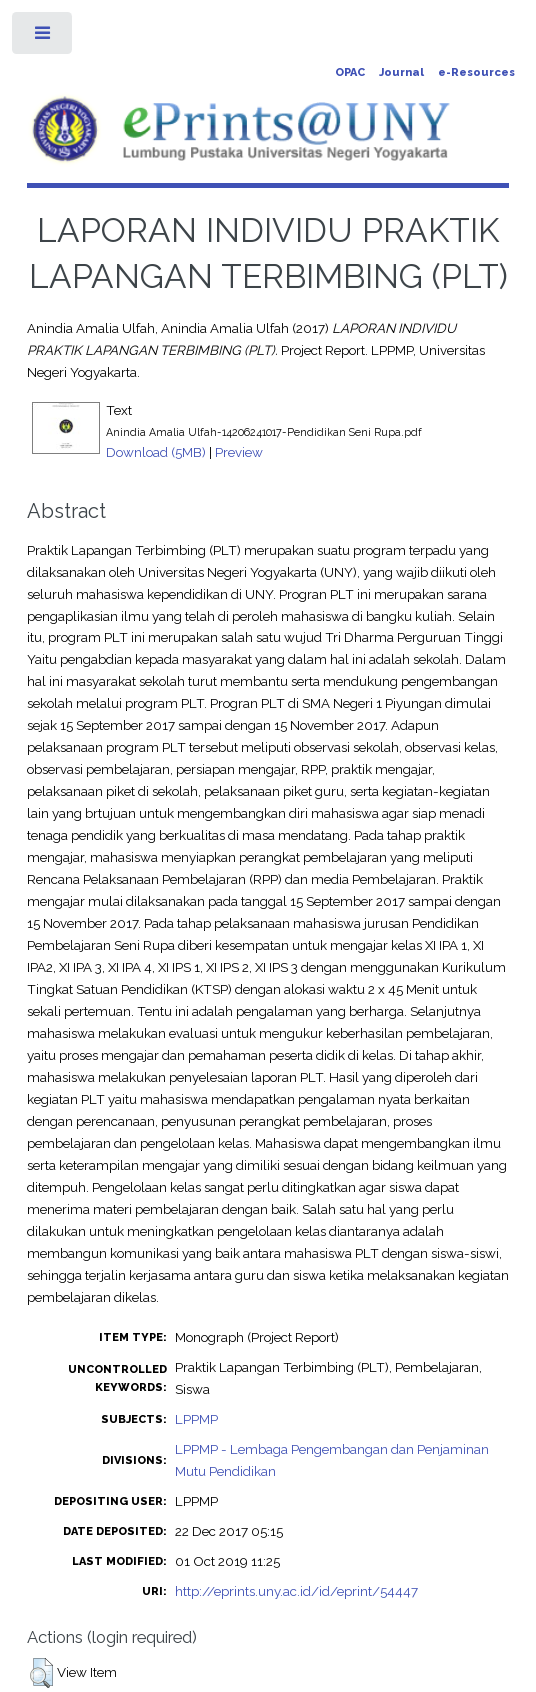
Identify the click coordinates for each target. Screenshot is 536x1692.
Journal (401, 72)
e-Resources (476, 72)
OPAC (350, 72)
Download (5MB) (156, 452)
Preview (239, 452)
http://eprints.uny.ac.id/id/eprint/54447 (296, 1591)
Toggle (43, 37)
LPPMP (196, 1419)
